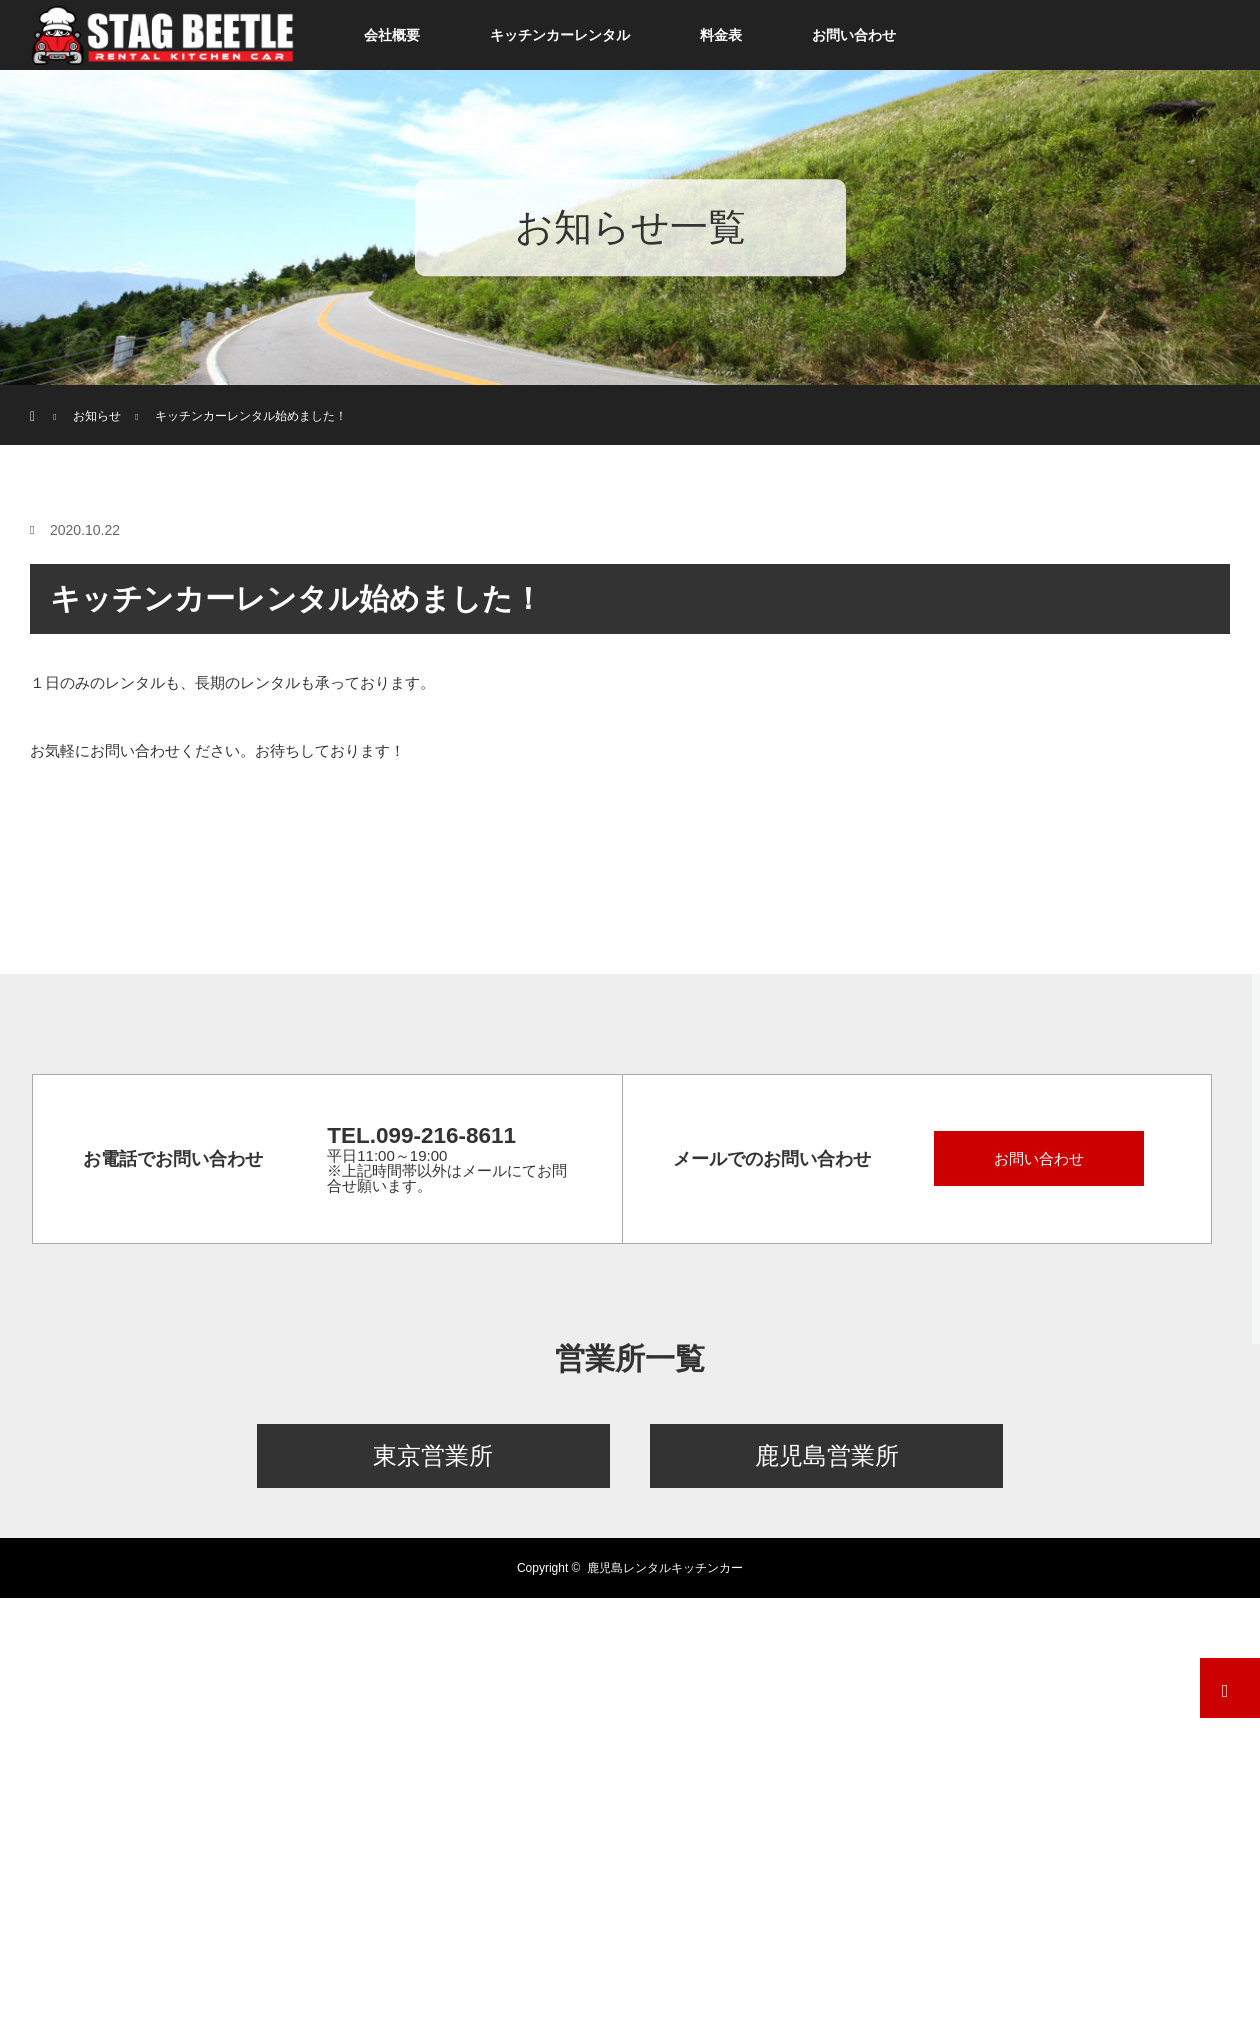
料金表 (721, 35)
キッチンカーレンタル (560, 35)
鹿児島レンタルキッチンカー (665, 1568)
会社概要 (392, 35)
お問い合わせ (854, 35)
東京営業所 (433, 1455)
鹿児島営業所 (827, 1455)
